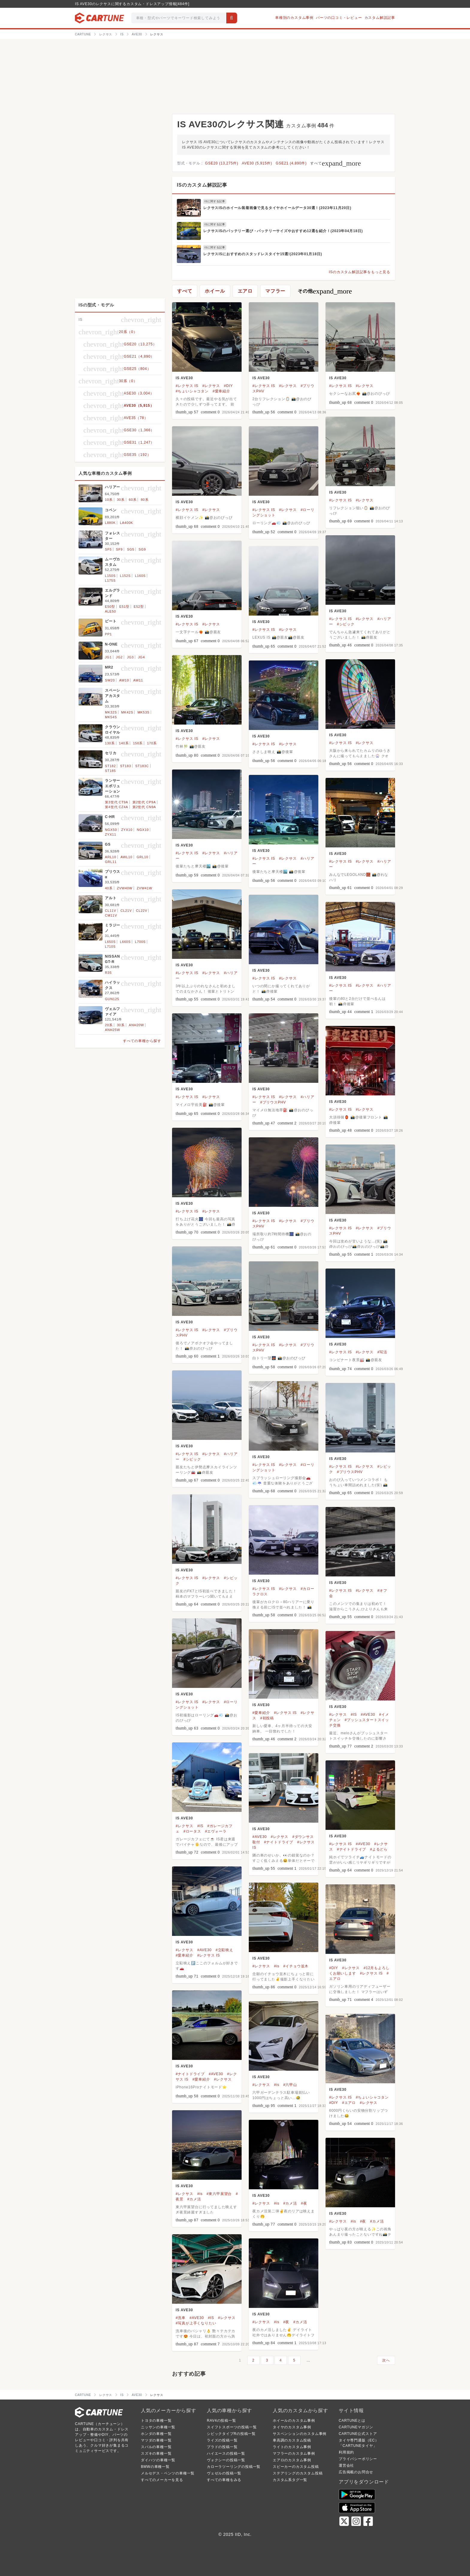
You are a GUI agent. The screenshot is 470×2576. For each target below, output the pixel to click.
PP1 (108, 634)
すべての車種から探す (142, 1041)
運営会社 (346, 2465)
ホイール (215, 291)
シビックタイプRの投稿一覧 (231, 2434)
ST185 (110, 771)
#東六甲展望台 (219, 2194)
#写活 (382, 1352)
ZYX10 (126, 830)
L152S (125, 576)
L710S (110, 946)
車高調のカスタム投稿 (292, 2440)
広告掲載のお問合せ (356, 2472)
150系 (138, 743)
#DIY (228, 386)
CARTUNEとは (352, 2420)
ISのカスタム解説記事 (202, 185)
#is (276, 1966)
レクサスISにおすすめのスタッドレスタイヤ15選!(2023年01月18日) (262, 254)
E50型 (110, 606)
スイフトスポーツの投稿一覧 (232, 2427)
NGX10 (143, 830)
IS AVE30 (184, 378)
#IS (354, 1714)
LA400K (126, 522)
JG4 (141, 657)
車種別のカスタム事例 (294, 18)
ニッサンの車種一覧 (158, 2427)
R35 (108, 972)
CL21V (126, 910)
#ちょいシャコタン (192, 391)
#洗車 (181, 2318)
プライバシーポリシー (358, 2459)
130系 (110, 743)
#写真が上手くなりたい (196, 2323)
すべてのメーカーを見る (162, 2480)
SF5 (108, 549)
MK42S (127, 712)
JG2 (119, 657)
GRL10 (142, 857)
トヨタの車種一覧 (156, 2420)
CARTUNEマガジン (356, 2427)
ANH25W (112, 1030)
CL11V (110, 910)
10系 (109, 499)
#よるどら (379, 1849)
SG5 (130, 549)
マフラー (275, 291)
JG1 (108, 657)
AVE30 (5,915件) (257, 163)
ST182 (110, 766)
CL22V (141, 910)
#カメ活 (194, 2199)
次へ (386, 2360)
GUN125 (112, 999)
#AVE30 (368, 1714)
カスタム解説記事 (379, 18)
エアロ (245, 291)
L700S (140, 942)
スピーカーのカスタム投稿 (296, 2467)
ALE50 (110, 611)
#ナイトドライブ (278, 1842)
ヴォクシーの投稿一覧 (226, 2460)
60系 (133, 499)
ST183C (142, 766)
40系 (109, 888)
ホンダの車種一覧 (156, 2434)
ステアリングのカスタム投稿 (298, 2473)
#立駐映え (224, 1950)
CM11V (111, 915)
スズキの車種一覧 (156, 2453)
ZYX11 (110, 834)
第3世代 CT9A (116, 802)
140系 (124, 743)
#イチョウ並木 (295, 1966)
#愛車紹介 (221, 391)
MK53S (144, 712)
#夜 (304, 2203)
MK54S (111, 717)
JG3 (130, 657)
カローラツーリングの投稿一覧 (233, 2467)
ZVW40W (124, 888)
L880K (110, 522)
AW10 (124, 680)
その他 (325, 291)
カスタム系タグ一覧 (290, 2480)
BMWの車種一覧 (155, 2467)
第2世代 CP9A (144, 802)
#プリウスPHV (273, 1102)
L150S (110, 576)
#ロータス (192, 1831)
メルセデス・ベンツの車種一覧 (168, 2473)
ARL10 (110, 857)
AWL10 (126, 857)
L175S (110, 580)
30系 (121, 499)
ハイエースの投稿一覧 (226, 2453)
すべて (335, 163)
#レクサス (211, 386)
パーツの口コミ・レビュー (339, 18)
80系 (145, 499)
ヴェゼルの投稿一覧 (224, 2473)
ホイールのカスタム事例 (294, 2420)
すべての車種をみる (224, 2480)
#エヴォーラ (215, 1831)
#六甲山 (290, 2085)
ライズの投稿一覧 (222, 2440)
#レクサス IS (187, 386)
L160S (140, 576)
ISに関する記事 (214, 201)
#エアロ (349, 2103)
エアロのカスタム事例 (292, 2460)
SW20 (110, 680)
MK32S (111, 712)
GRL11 (111, 862)
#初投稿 (267, 1718)
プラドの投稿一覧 (222, 2447)
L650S (110, 942)
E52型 (139, 606)
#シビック (346, 624)
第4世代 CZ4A (116, 807)
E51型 (124, 606)
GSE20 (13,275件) (221, 163)
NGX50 (111, 830)
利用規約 (346, 2452)
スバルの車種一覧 (156, 2447)
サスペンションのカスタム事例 (299, 2434)
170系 (152, 743)
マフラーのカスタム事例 (294, 2453)
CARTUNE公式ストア (358, 2434)
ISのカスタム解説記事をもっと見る (359, 272)
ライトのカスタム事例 (292, 2447)
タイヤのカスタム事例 (292, 2427)
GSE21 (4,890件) (291, 163)
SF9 (119, 549)
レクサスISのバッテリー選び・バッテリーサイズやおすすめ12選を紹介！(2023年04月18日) (283, 231)
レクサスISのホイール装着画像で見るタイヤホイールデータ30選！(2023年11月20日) (277, 208)
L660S (125, 942)
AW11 (138, 680)
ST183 (125, 766)
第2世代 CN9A (144, 807)
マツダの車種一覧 (156, 2440)
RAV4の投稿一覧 (221, 2420)
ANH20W (136, 1025)
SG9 (142, 549)
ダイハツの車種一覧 (158, 2460)
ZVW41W (144, 888)
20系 (109, 1025)
